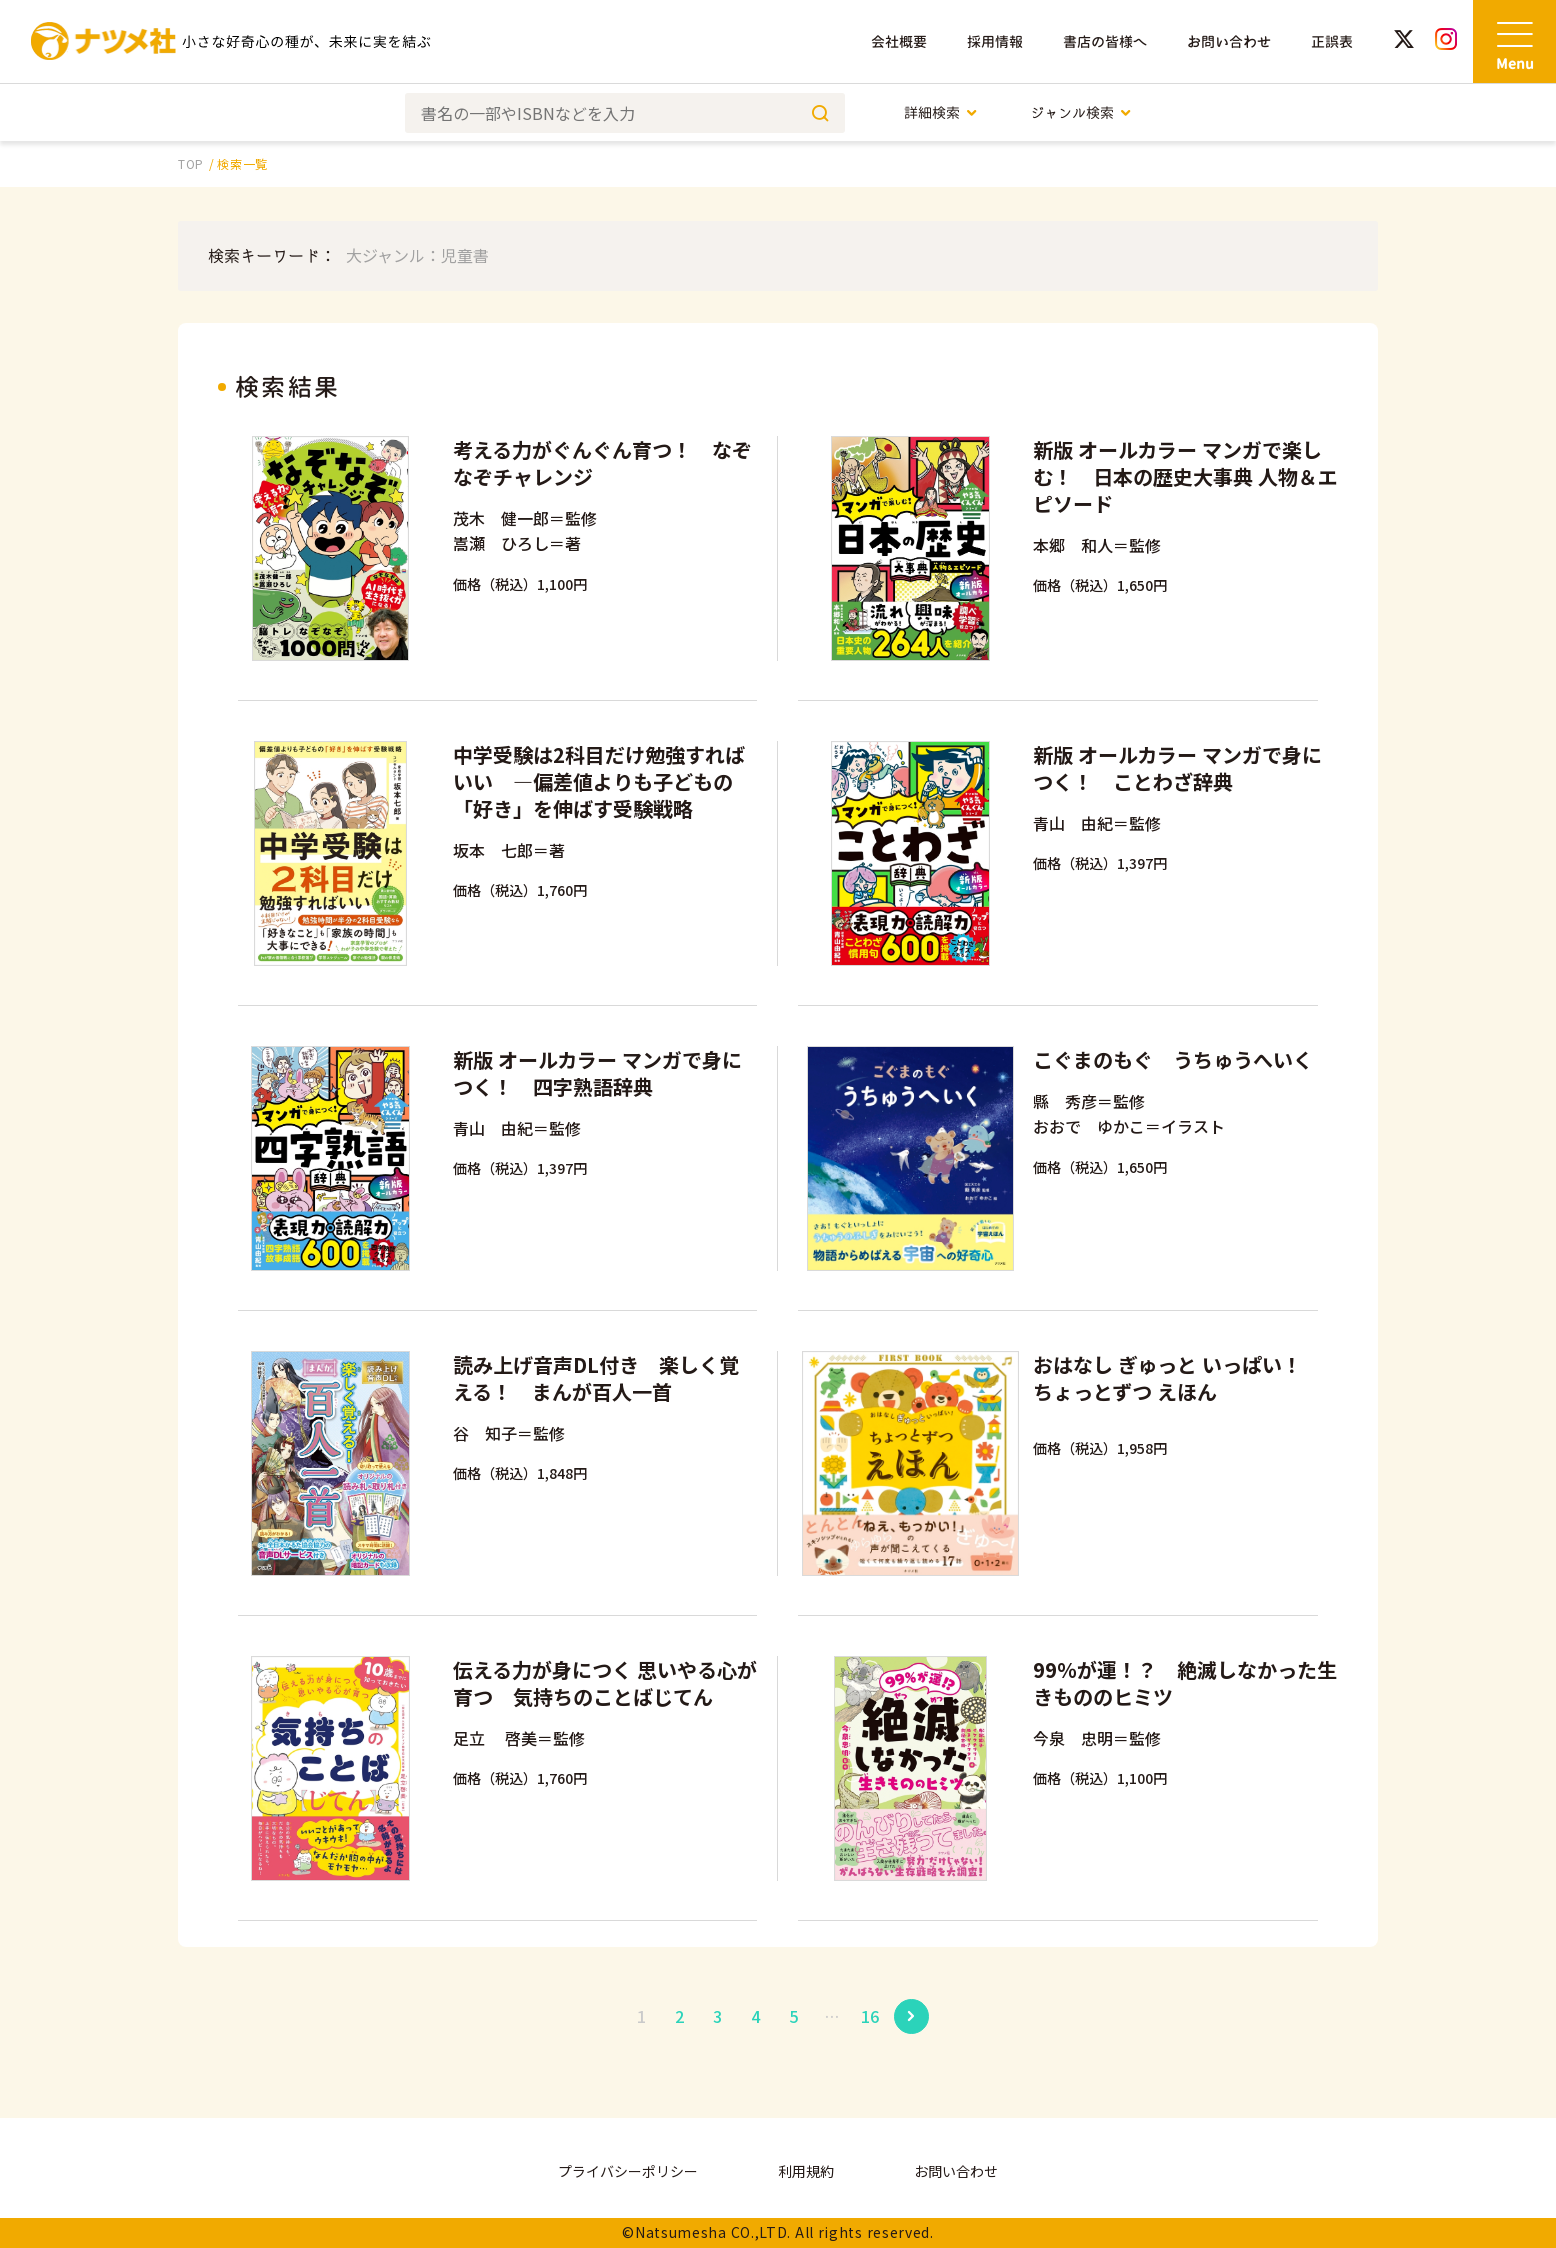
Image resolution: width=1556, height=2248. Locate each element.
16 (870, 2016)
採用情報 (995, 41)
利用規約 (806, 2171)
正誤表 (1332, 41)
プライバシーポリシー (628, 2171)
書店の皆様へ (1105, 41)
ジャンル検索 (1081, 112)
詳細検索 (941, 112)
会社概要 (899, 41)
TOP (191, 163)
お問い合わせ (1229, 41)
